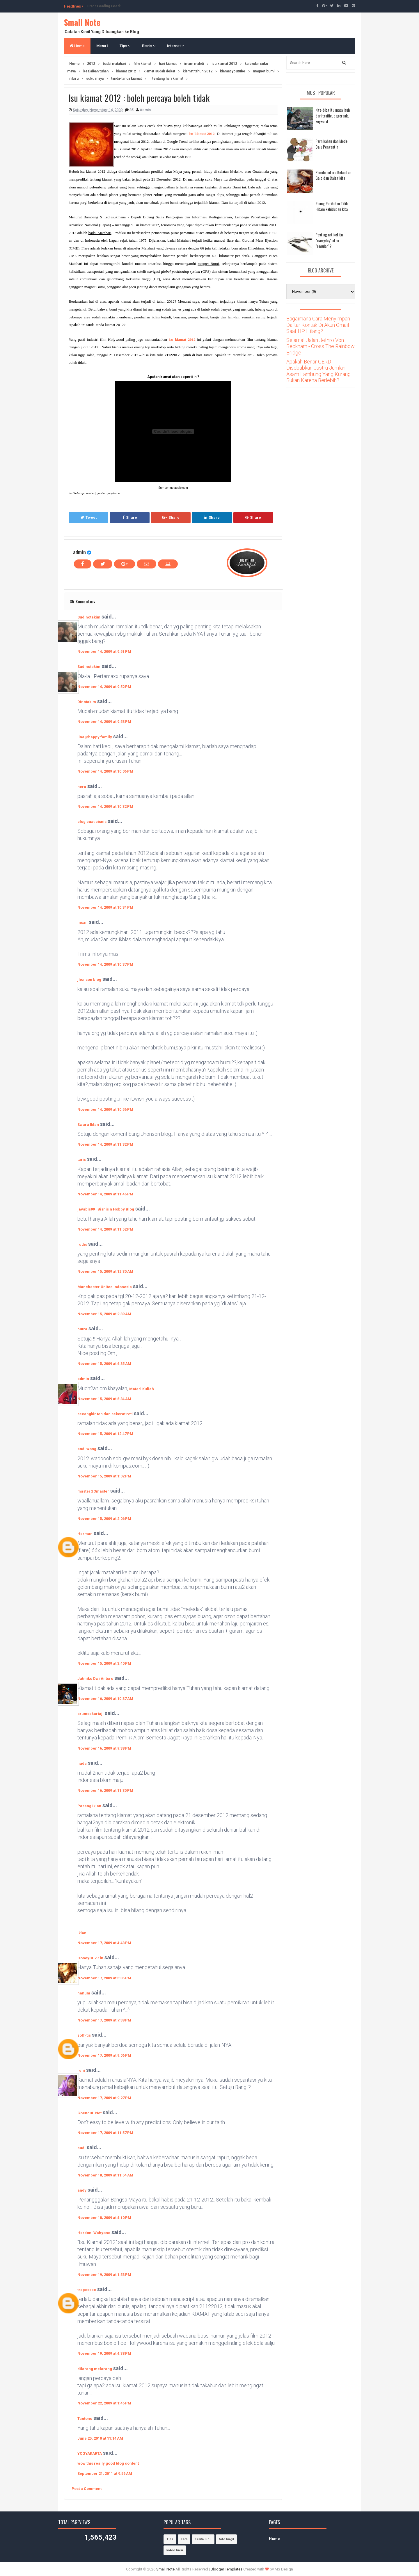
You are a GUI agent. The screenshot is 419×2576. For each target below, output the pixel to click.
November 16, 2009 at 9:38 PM (104, 1748)
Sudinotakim (88, 617)
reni (81, 2070)
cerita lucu (203, 2539)
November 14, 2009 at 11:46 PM (105, 1194)
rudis (82, 1244)
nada (82, 1763)
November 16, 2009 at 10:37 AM (105, 1698)
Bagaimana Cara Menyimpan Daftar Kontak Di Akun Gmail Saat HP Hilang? (318, 324)
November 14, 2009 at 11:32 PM (105, 1144)
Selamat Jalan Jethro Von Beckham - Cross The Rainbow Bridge (320, 346)
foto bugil (226, 2539)
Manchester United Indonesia (104, 1287)
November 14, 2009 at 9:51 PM (104, 651)
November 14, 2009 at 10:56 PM (105, 1109)
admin (79, 552)
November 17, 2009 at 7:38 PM (104, 2020)
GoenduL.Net (89, 2113)
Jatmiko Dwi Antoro (95, 1678)
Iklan (81, 1933)
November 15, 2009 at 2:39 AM (104, 1314)
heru (81, 787)
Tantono (84, 2418)
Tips (125, 46)
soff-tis (84, 2035)
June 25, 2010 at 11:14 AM (100, 2438)
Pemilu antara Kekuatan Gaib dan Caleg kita (333, 175)
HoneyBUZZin (90, 1958)
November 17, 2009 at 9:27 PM (104, 2098)
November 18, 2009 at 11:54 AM (105, 2175)
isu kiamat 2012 (201, 133)
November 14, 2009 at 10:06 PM (105, 771)
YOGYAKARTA (89, 2453)
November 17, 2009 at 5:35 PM (104, 1978)
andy (81, 2190)
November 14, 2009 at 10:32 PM (105, 806)
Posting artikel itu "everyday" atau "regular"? (329, 240)
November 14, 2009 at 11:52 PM (105, 1229)
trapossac (86, 2290)
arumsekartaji (90, 1714)
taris (81, 1159)
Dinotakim (86, 702)
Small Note (82, 22)
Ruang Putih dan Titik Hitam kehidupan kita (331, 206)
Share (129, 517)
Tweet (89, 517)
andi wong (86, 1449)
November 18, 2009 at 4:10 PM (104, 2217)
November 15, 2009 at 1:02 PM (104, 1476)
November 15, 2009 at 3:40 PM (104, 1663)
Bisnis (148, 46)
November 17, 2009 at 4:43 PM (104, 1943)
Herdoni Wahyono (93, 2233)
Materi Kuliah (141, 1389)
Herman (85, 1534)
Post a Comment (87, 2488)
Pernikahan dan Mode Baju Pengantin (331, 144)
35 (131, 110)
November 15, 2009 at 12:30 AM (105, 1271)
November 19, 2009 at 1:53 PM (104, 2274)
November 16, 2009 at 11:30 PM (105, 1790)
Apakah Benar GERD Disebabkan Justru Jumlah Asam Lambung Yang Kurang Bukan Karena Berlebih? (318, 371)
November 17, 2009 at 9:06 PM (104, 2055)
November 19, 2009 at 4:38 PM (104, 2353)
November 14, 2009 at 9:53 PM (104, 721)
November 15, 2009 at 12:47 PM (105, 1433)
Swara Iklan (88, 1124)
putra (82, 1329)
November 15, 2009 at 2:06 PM (104, 1518)
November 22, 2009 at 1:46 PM (104, 2403)
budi (81, 2148)
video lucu (174, 2550)
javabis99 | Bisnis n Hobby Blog (105, 1209)
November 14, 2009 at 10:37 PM (105, 964)
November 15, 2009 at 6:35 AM (104, 1363)
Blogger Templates (226, 2569)
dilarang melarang (94, 2369)
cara (184, 2539)
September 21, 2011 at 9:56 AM (104, 2473)
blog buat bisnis (91, 821)
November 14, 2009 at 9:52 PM (104, 686)
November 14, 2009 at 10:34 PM (105, 907)
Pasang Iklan (89, 1806)
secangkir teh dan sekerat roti (105, 1414)
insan (82, 922)
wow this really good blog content (108, 2463)
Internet (175, 46)
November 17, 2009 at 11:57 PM (105, 2133)
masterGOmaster (93, 1491)
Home (77, 46)
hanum (83, 1993)
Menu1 (102, 46)
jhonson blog (89, 979)
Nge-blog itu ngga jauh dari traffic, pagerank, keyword (332, 115)
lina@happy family (94, 737)
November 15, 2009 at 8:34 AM (104, 1399)
